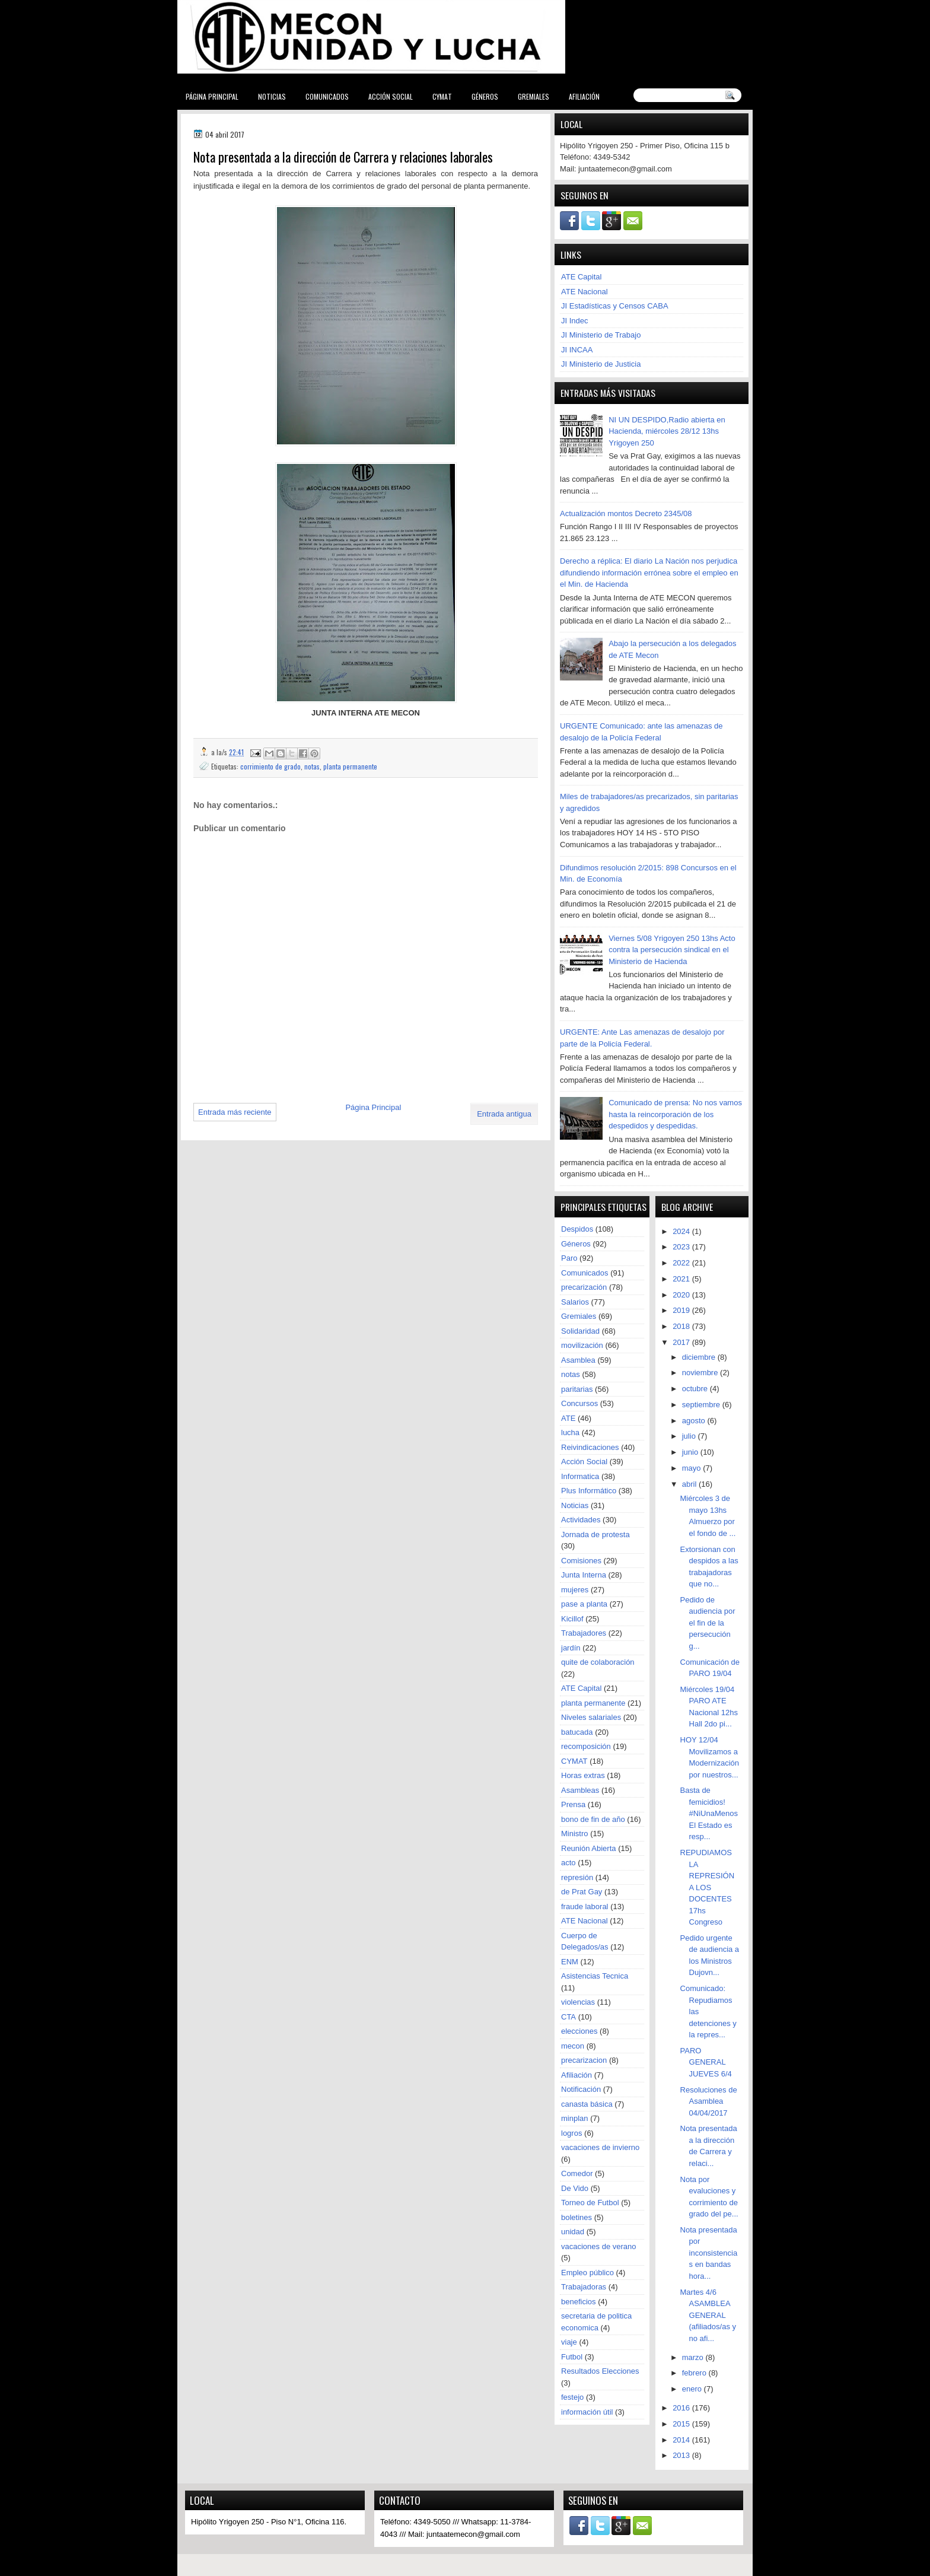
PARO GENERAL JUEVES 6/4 (706, 2062)
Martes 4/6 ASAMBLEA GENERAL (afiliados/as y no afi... (708, 2315)
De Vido (574, 2188)
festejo (572, 2397)
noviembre (701, 1372)
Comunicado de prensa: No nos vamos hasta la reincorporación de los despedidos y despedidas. (675, 1114)
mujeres (574, 1589)
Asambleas (580, 1790)
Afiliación (584, 96)
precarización (584, 1287)
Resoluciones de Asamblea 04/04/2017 (708, 2101)
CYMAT (442, 96)
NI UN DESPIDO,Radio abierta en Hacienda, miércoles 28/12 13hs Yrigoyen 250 (667, 431)
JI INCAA (577, 349)
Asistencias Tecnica (594, 1975)
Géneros (485, 96)
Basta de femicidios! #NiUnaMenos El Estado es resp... (709, 1813)
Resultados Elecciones (600, 2371)
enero (693, 2388)
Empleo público (587, 2272)
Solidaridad (580, 1331)
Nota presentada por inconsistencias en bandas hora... (709, 2253)
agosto (695, 1420)
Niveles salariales (591, 1717)
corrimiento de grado (270, 766)
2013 (682, 2455)
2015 (682, 2423)
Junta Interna (583, 1574)
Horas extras (583, 1775)
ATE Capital (581, 276)
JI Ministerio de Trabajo (601, 334)
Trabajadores (583, 1633)
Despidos (577, 1229)
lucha (570, 1432)
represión (577, 1877)
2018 (682, 1326)
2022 (682, 1262)
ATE (568, 1418)
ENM (569, 1961)
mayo (692, 1468)
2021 (682, 1278)
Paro (569, 1258)
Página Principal (212, 96)
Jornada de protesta (595, 1534)
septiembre (702, 1404)
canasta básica (587, 2104)
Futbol (571, 2356)
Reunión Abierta (588, 1848)
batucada (577, 1732)
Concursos (579, 1403)
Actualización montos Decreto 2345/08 (626, 513)
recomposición (586, 1746)
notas (312, 766)
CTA (568, 2016)
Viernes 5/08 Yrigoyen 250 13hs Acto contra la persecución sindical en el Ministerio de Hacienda (672, 950)
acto (568, 1862)
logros (571, 2133)
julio (690, 1436)
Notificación (581, 2089)
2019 (682, 1310)
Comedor (577, 2173)
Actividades (580, 1519)
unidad (572, 2231)
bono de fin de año (593, 1819)
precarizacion (584, 2060)
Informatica (580, 1476)
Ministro (574, 1833)
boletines (576, 2217)
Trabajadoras (583, 2286)
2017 (682, 1342)
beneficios (578, 2301)
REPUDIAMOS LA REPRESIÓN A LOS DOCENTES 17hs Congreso (707, 1887)
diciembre (700, 1357)
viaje (569, 2342)
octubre (696, 1388)
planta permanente (350, 766)
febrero (695, 2372)
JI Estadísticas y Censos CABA (614, 305)
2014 (682, 2439)
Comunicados (327, 96)
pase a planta (584, 1603)
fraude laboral (585, 1906)
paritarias (577, 1389)
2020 (682, 1294)
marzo (694, 2357)
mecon (572, 2045)
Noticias (272, 96)
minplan (574, 2118)
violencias (578, 2002)
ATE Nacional (584, 291)
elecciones (579, 2031)
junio (691, 1452)
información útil (587, 2412)
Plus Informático (588, 1490)
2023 (682, 1246)
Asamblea (578, 1360)
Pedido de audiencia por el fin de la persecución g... (707, 1622)
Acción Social (390, 96)
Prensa (573, 1804)
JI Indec (574, 320)
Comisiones (581, 1560)
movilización (582, 1345)
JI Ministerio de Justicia (601, 364)
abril (690, 1484)
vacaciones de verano (598, 2246)
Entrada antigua (504, 1113)
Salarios (575, 1301)
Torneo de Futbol (590, 2202)
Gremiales (533, 96)
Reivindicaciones (590, 1447)
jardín (571, 1647)
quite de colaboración (598, 1662)
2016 (682, 2407)
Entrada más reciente (235, 1112)
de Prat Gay (581, 1891)
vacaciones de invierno (600, 2147)
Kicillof (572, 1618)
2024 (682, 1231)
